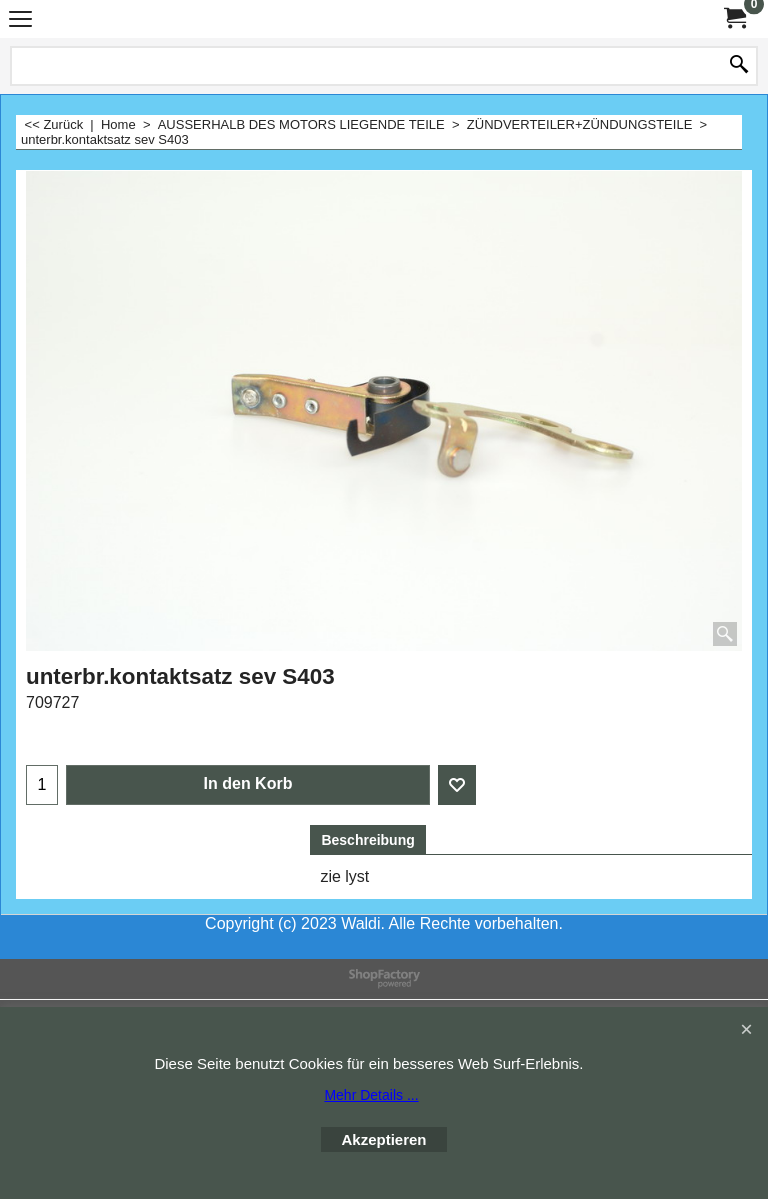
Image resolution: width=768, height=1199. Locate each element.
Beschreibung (367, 840)
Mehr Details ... (371, 1095)
